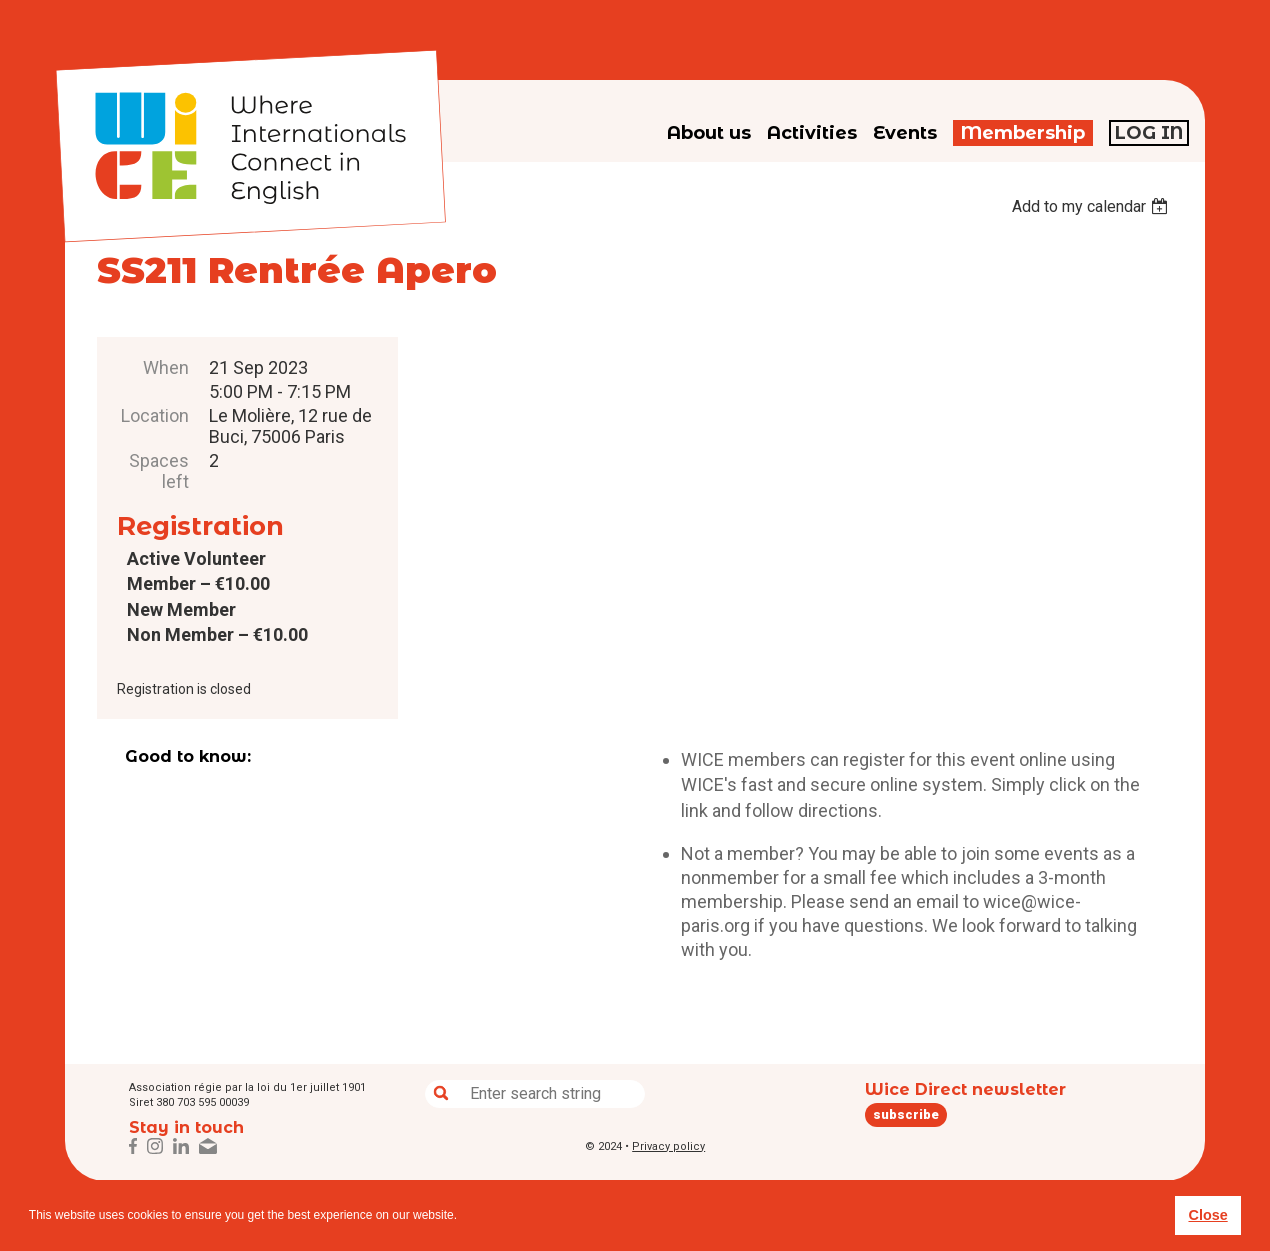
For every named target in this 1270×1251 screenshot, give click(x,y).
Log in (1149, 133)
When (166, 367)
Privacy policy (668, 1146)
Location (155, 415)
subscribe (906, 1114)
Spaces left (159, 471)
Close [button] (1207, 1215)
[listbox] (1092, 206)
